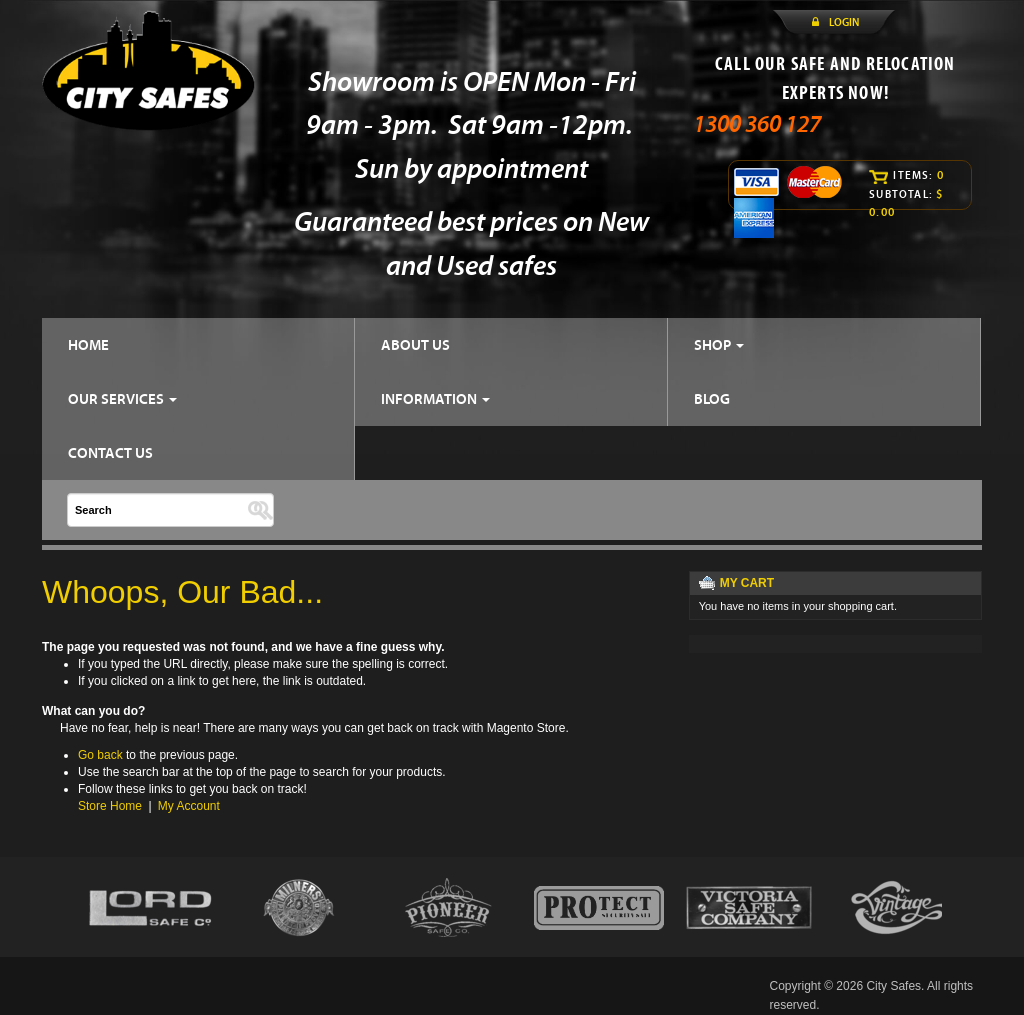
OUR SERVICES (122, 398)
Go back (100, 755)
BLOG (712, 398)
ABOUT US (415, 344)
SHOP (719, 344)
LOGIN (844, 22)
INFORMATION (435, 398)
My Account (189, 806)
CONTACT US (110, 452)
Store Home (110, 806)
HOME (88, 344)
